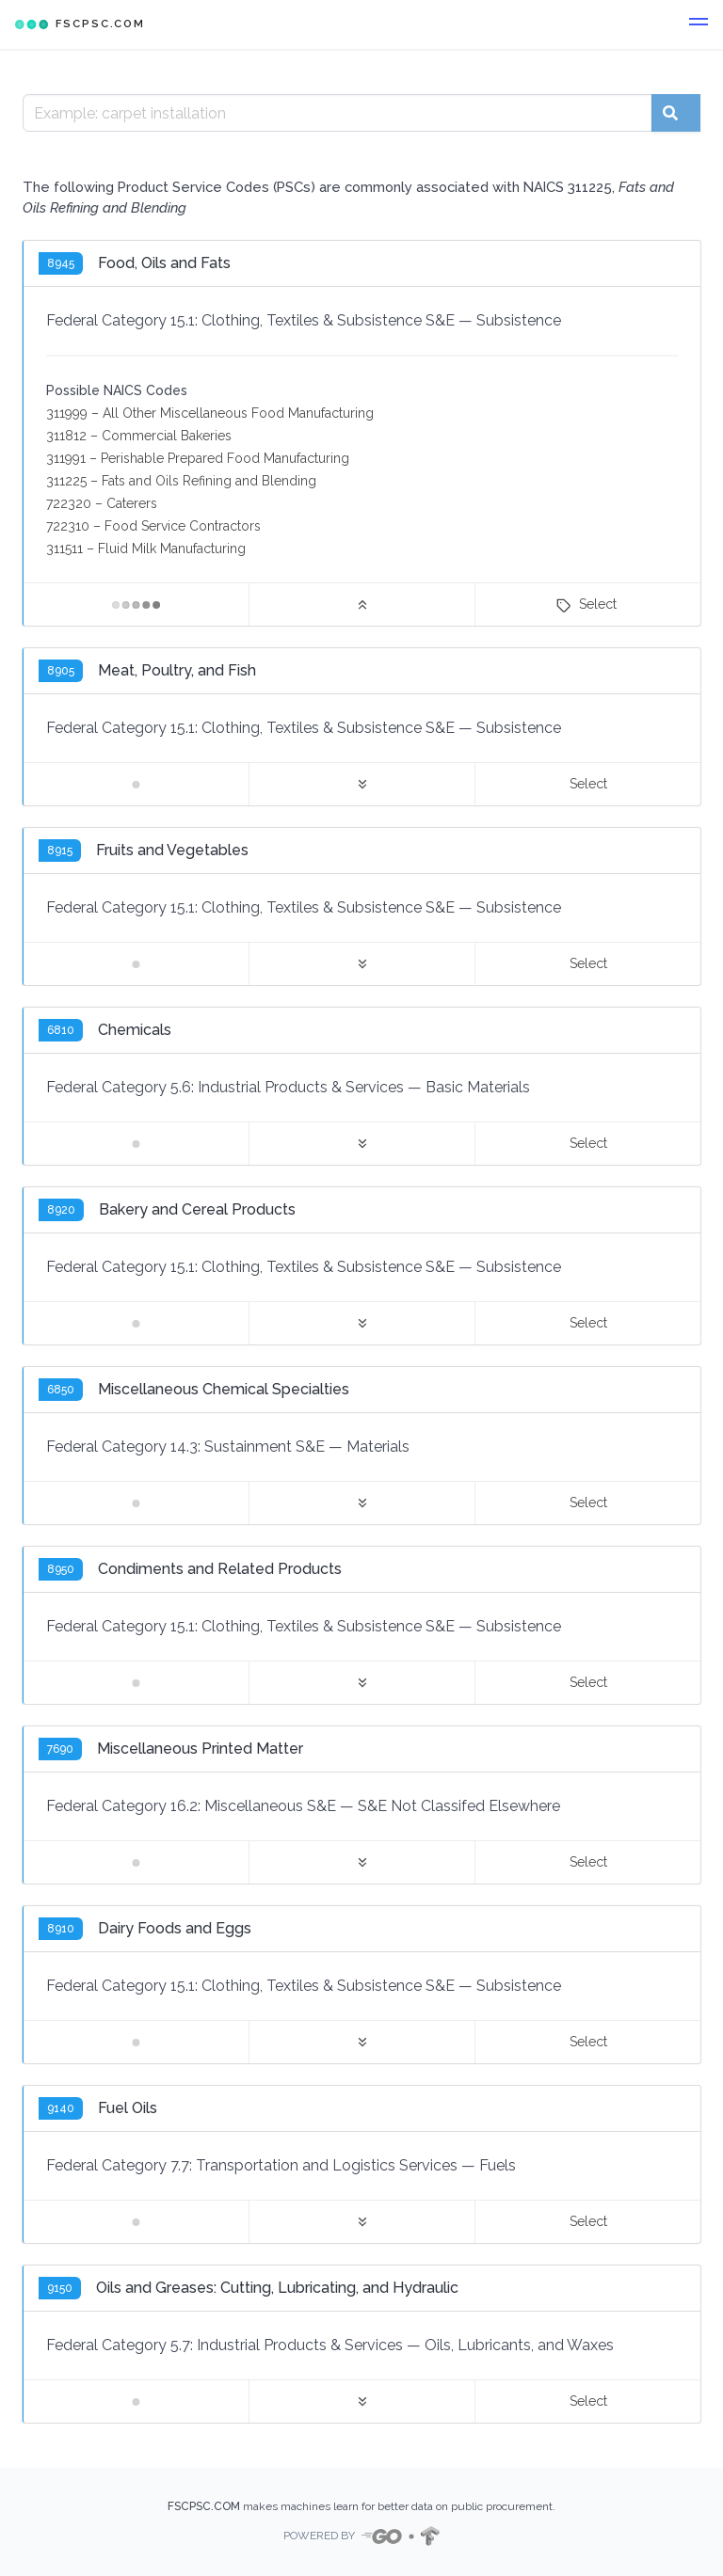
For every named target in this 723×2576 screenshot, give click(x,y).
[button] (698, 24)
